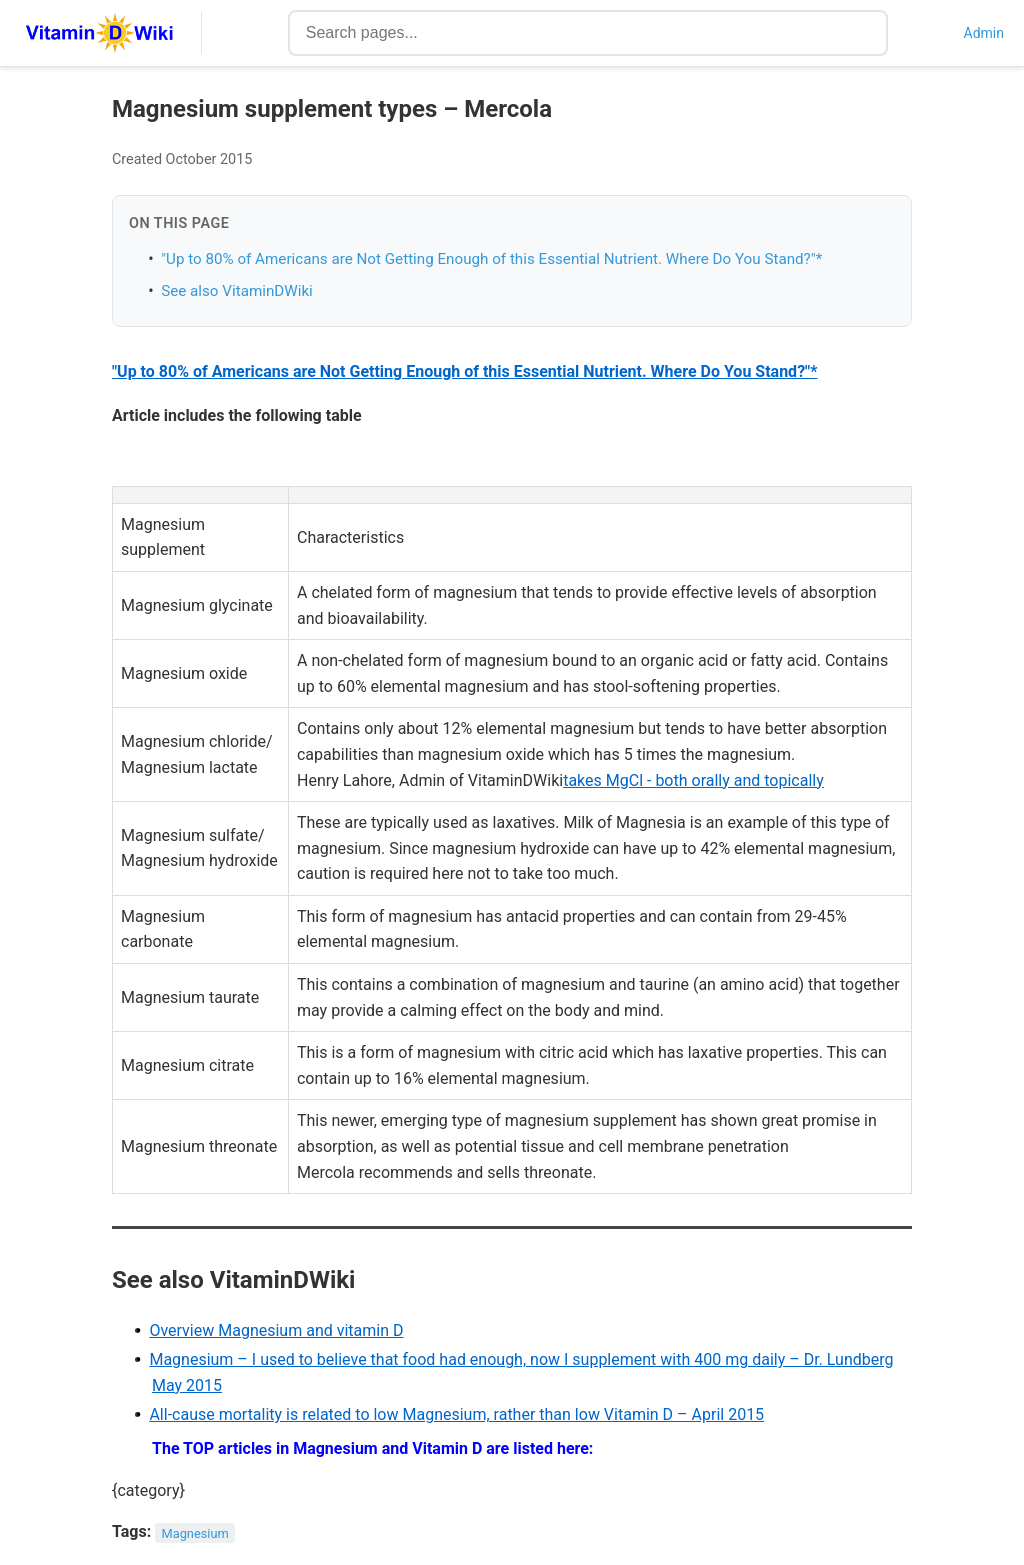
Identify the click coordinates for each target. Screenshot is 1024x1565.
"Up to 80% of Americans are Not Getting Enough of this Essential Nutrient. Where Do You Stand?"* (491, 259)
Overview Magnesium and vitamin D (276, 1330)
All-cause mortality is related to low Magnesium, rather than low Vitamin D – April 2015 (456, 1414)
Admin (984, 33)
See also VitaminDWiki (237, 291)
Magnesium (195, 1532)
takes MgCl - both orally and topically (693, 780)
